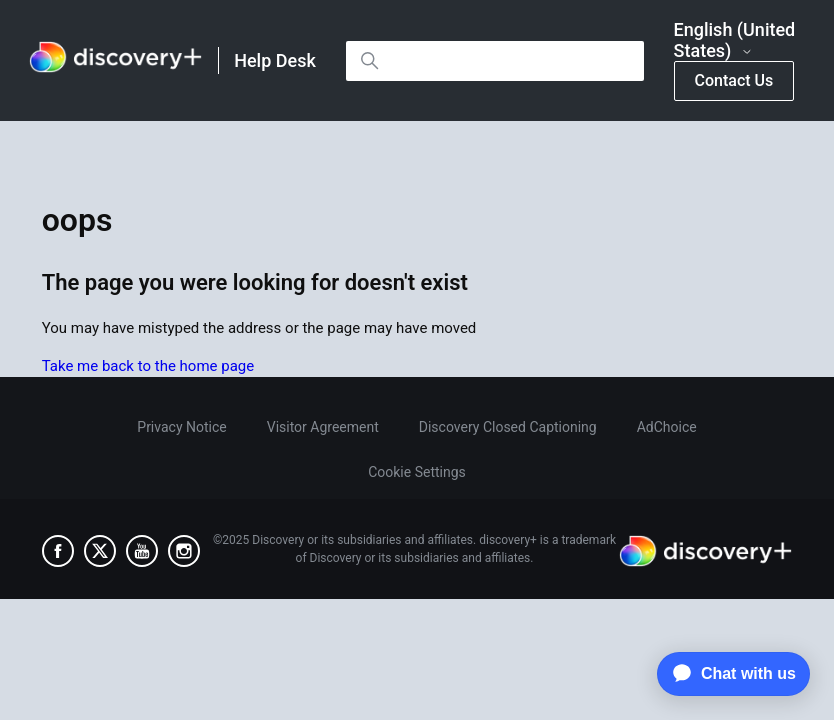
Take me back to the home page (148, 366)
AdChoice (667, 427)
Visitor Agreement (323, 427)
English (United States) (735, 40)
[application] (728, 674)
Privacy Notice (181, 427)
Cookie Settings (417, 472)
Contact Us (734, 80)
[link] (115, 60)
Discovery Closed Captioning (508, 427)
